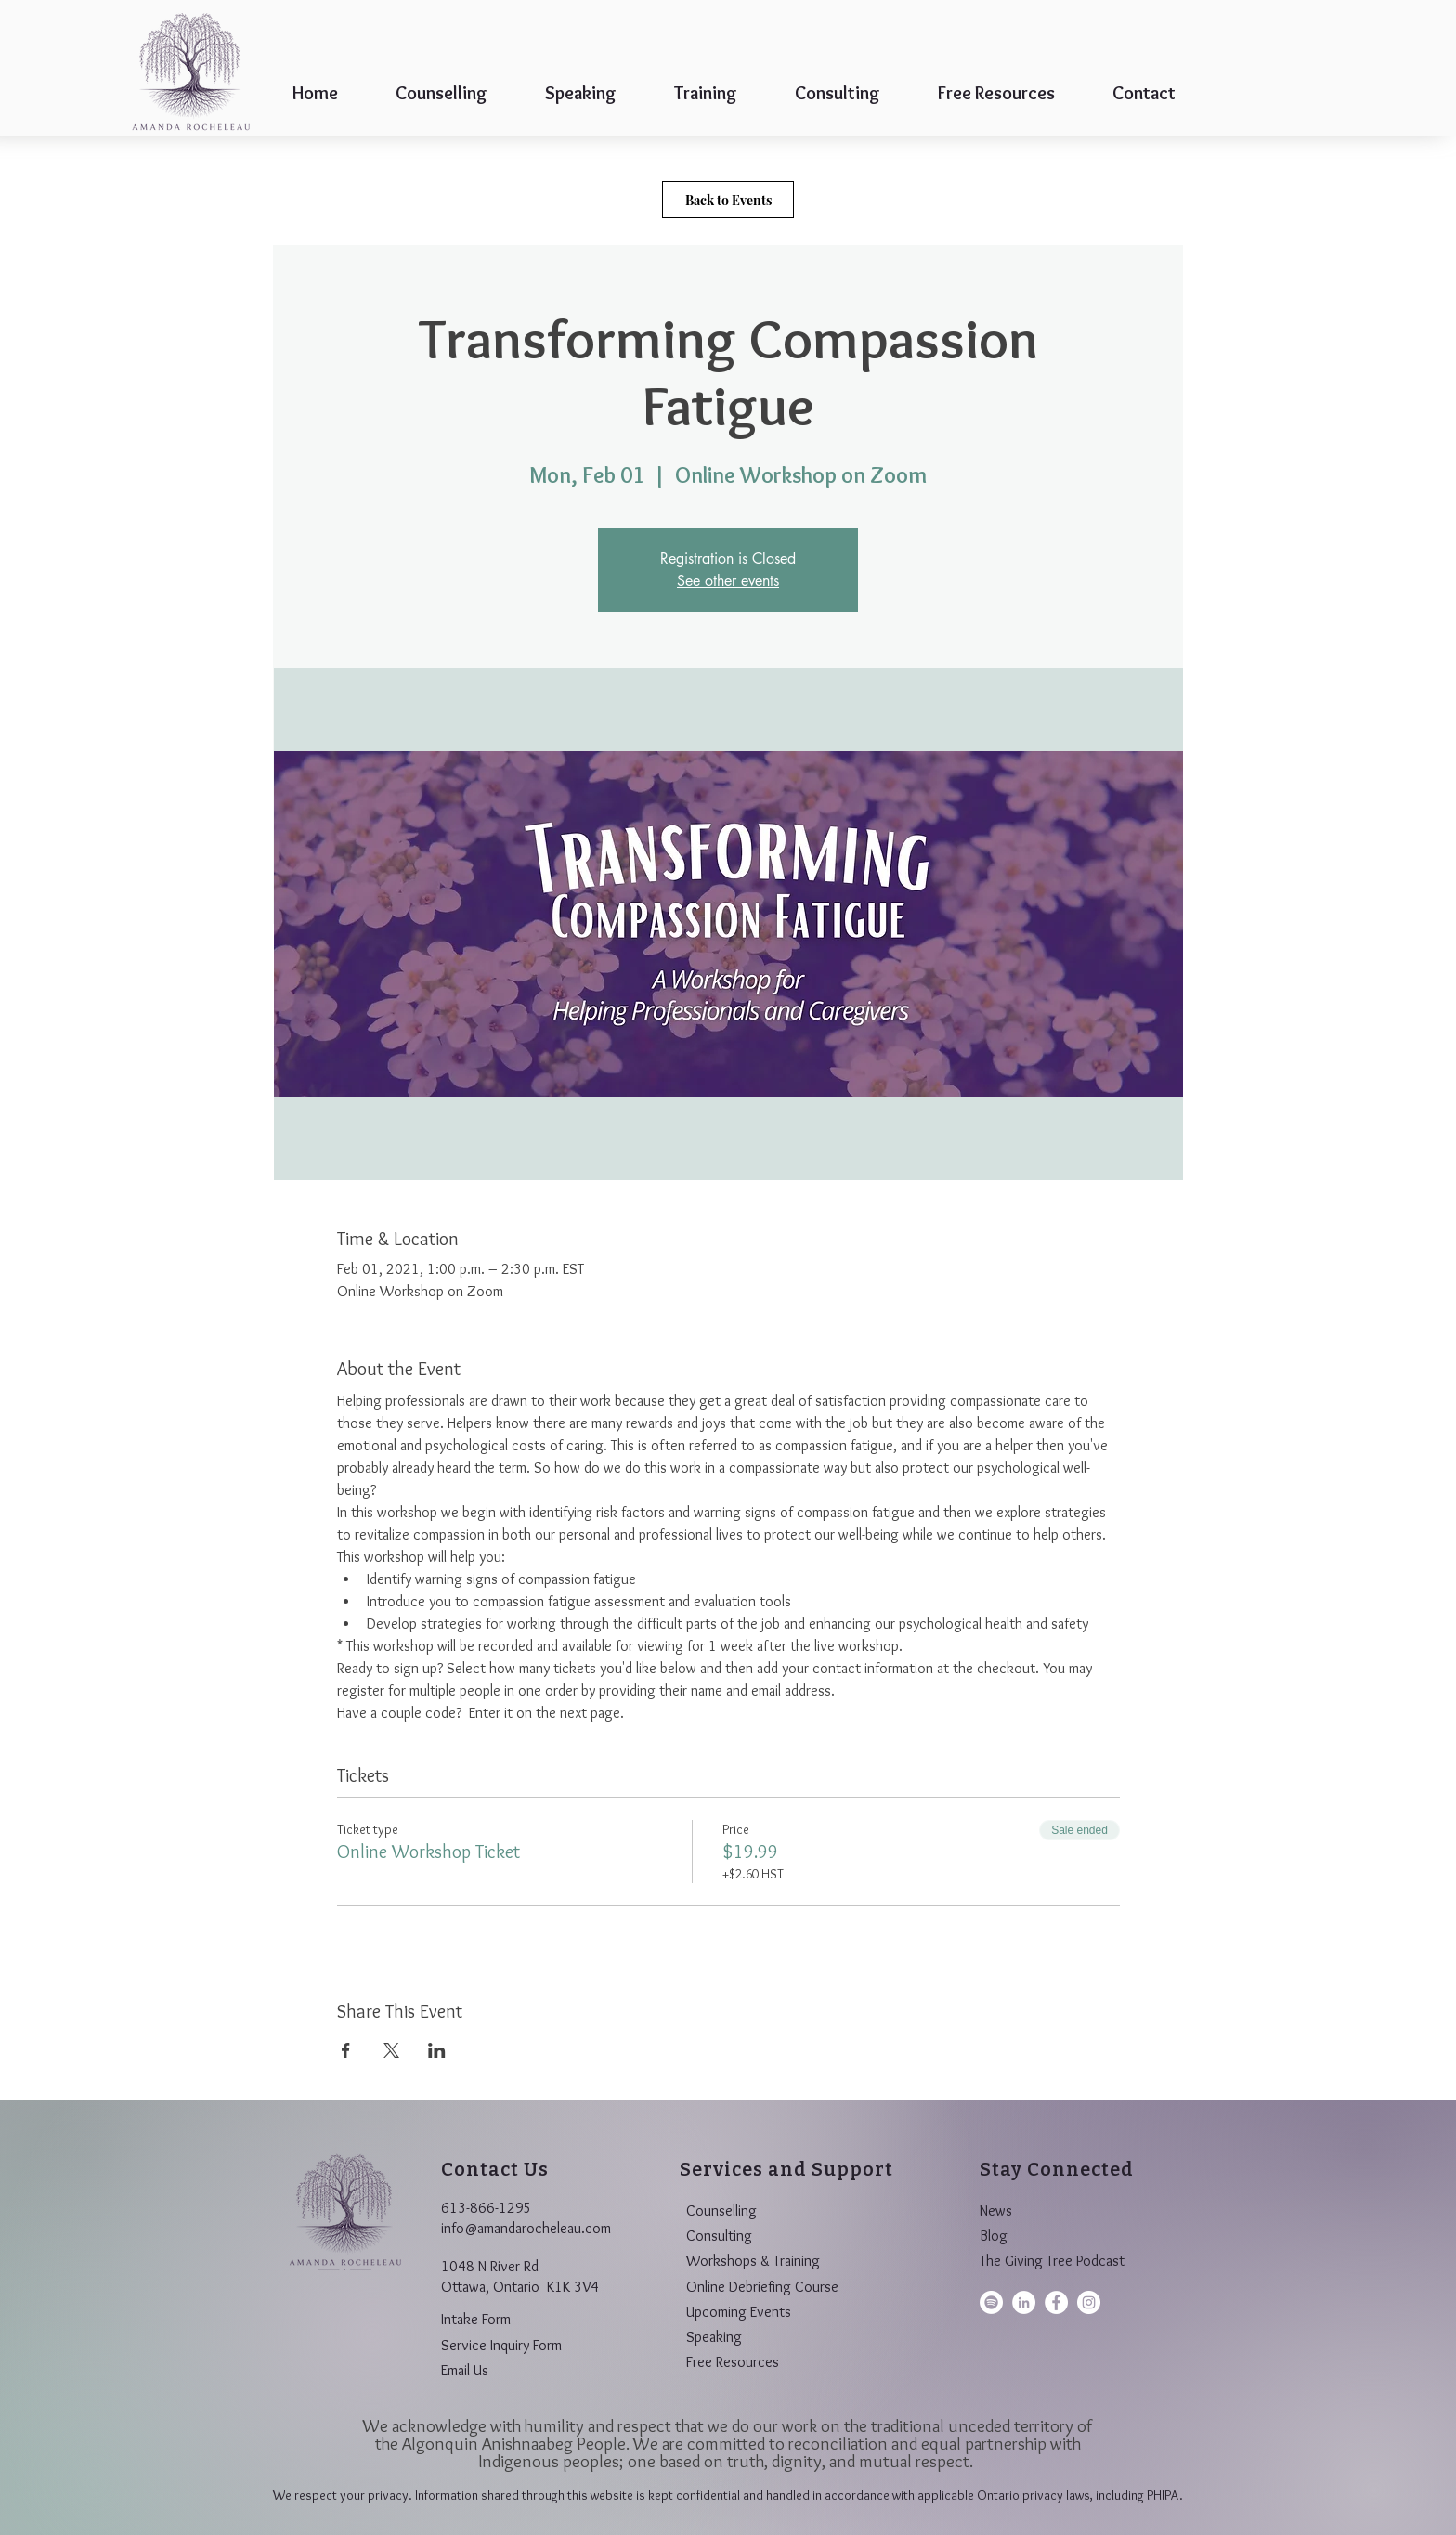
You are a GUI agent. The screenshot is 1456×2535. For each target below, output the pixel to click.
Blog (994, 2235)
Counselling (721, 2210)
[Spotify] (991, 2302)
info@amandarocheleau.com (526, 2228)
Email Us (464, 2370)
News (996, 2210)
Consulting (719, 2235)
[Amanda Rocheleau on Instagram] (1088, 2302)
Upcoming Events (738, 2311)
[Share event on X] (391, 2050)
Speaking (714, 2337)
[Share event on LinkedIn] (437, 2050)
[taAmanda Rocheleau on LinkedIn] (1023, 2302)
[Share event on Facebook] (346, 2050)
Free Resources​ (732, 2362)
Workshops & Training (753, 2260)
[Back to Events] (728, 199)
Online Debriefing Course (762, 2286)
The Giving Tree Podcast (1052, 2260)
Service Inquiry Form (501, 2345)
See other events (728, 581)
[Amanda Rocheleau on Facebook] (1056, 2302)
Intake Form (476, 2319)
